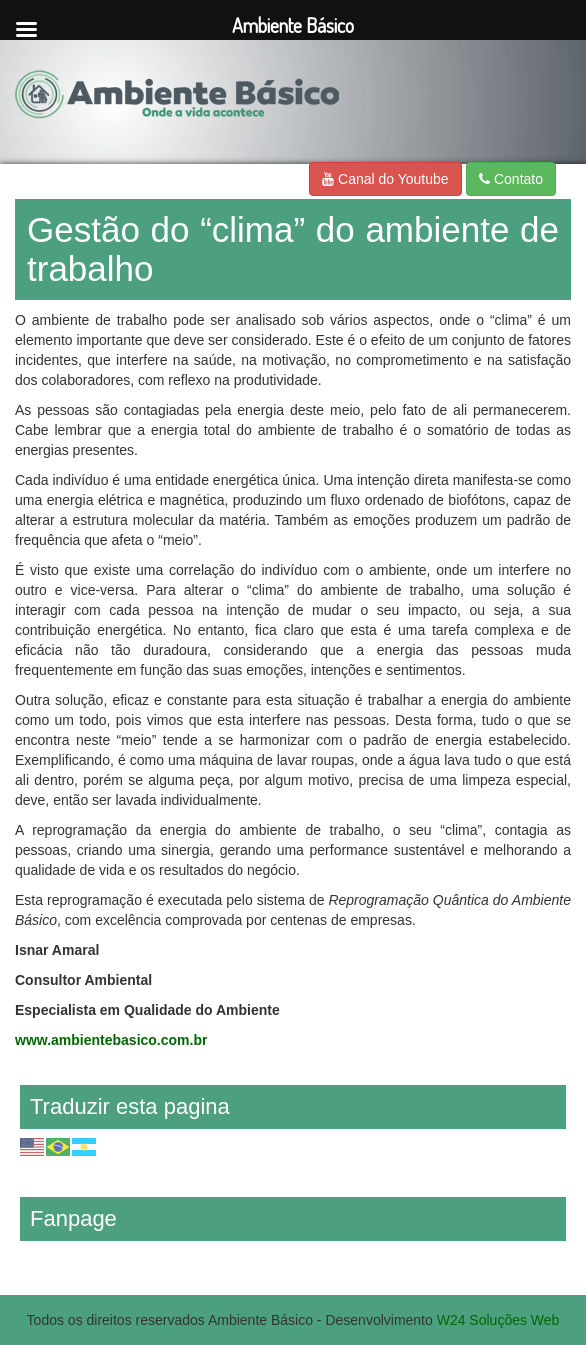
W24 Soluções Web (498, 1320)
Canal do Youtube (385, 179)
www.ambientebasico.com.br (111, 1040)
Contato (511, 179)
